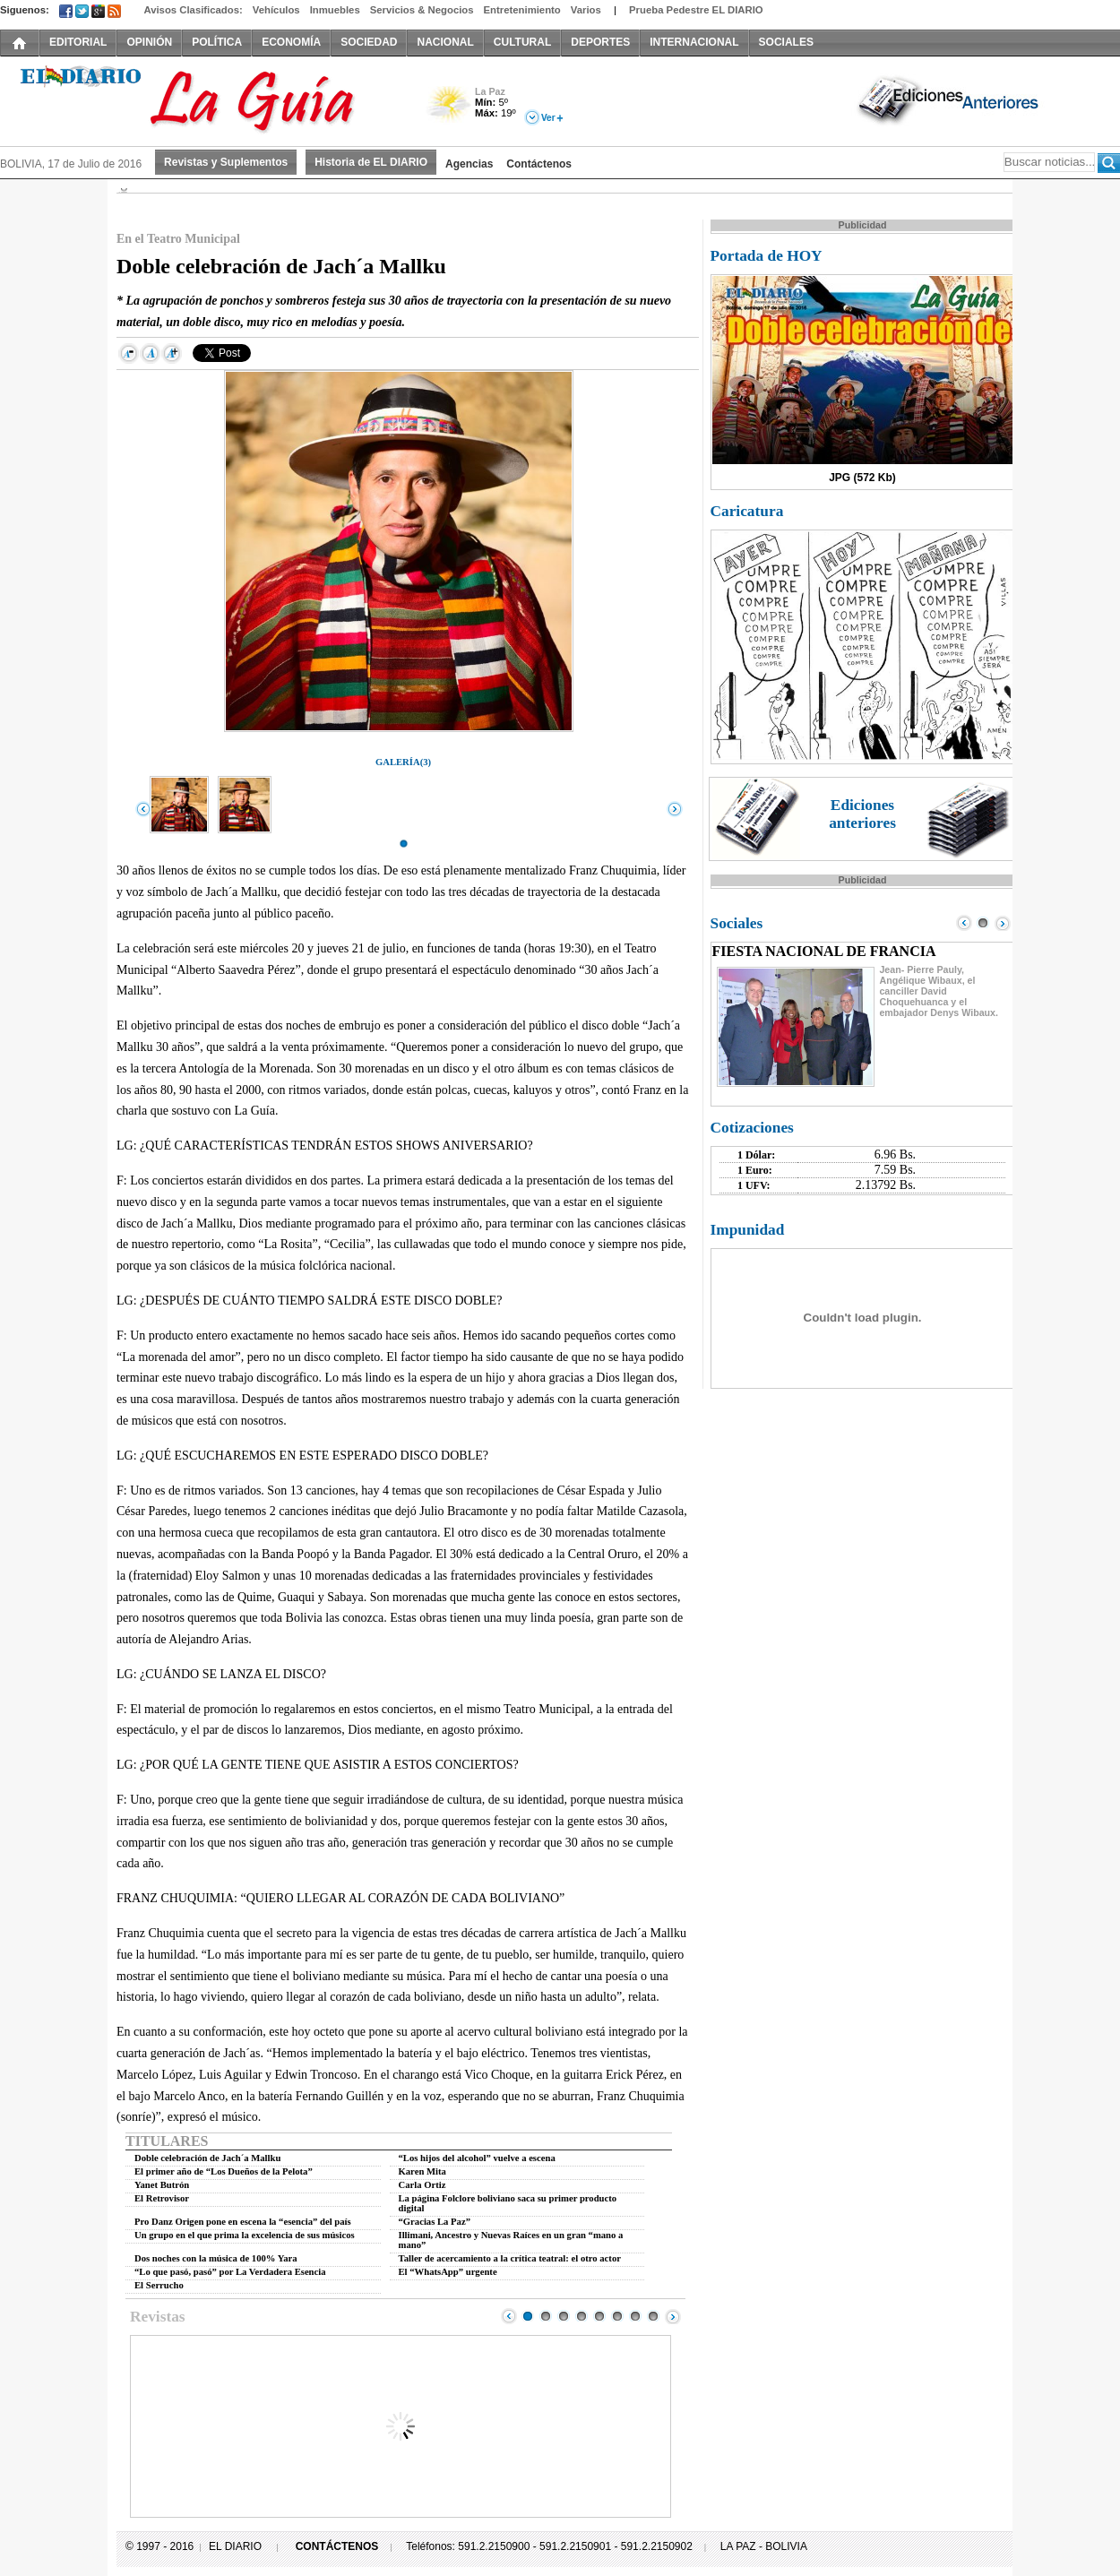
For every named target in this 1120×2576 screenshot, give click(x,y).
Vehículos (276, 9)
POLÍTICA (217, 42)
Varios (586, 9)
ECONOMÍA (291, 42)
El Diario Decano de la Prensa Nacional (201, 99)
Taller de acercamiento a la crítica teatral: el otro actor (510, 2258)
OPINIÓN (149, 42)
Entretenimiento (522, 9)
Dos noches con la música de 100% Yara (215, 2258)
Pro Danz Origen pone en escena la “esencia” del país (242, 2222)
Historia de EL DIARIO (370, 162)
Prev (509, 2316)
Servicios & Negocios (422, 9)
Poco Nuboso (450, 110)
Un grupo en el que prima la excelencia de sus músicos (244, 2235)
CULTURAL (522, 42)
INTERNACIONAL (694, 42)
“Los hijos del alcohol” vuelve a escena (477, 2158)
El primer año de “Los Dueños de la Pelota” (223, 2171)
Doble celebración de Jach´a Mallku (207, 2158)
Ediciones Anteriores (949, 99)
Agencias (469, 164)
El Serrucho (159, 2285)
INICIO (19, 42)
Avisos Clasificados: (192, 9)
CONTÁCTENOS (337, 2546)
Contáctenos (539, 164)
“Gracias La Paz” (435, 2222)
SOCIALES (786, 42)
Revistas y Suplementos (226, 162)
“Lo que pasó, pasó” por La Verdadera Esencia (230, 2272)
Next (673, 2316)
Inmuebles (335, 9)
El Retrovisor (161, 2198)
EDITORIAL (78, 42)
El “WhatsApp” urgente (448, 2272)
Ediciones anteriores (862, 814)
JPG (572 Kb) (862, 477)
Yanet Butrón (161, 2185)
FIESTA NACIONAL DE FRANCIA (824, 951)
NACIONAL (445, 42)
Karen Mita (422, 2171)
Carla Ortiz (422, 2185)
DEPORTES (600, 42)
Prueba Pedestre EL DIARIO (696, 9)
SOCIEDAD (368, 42)
